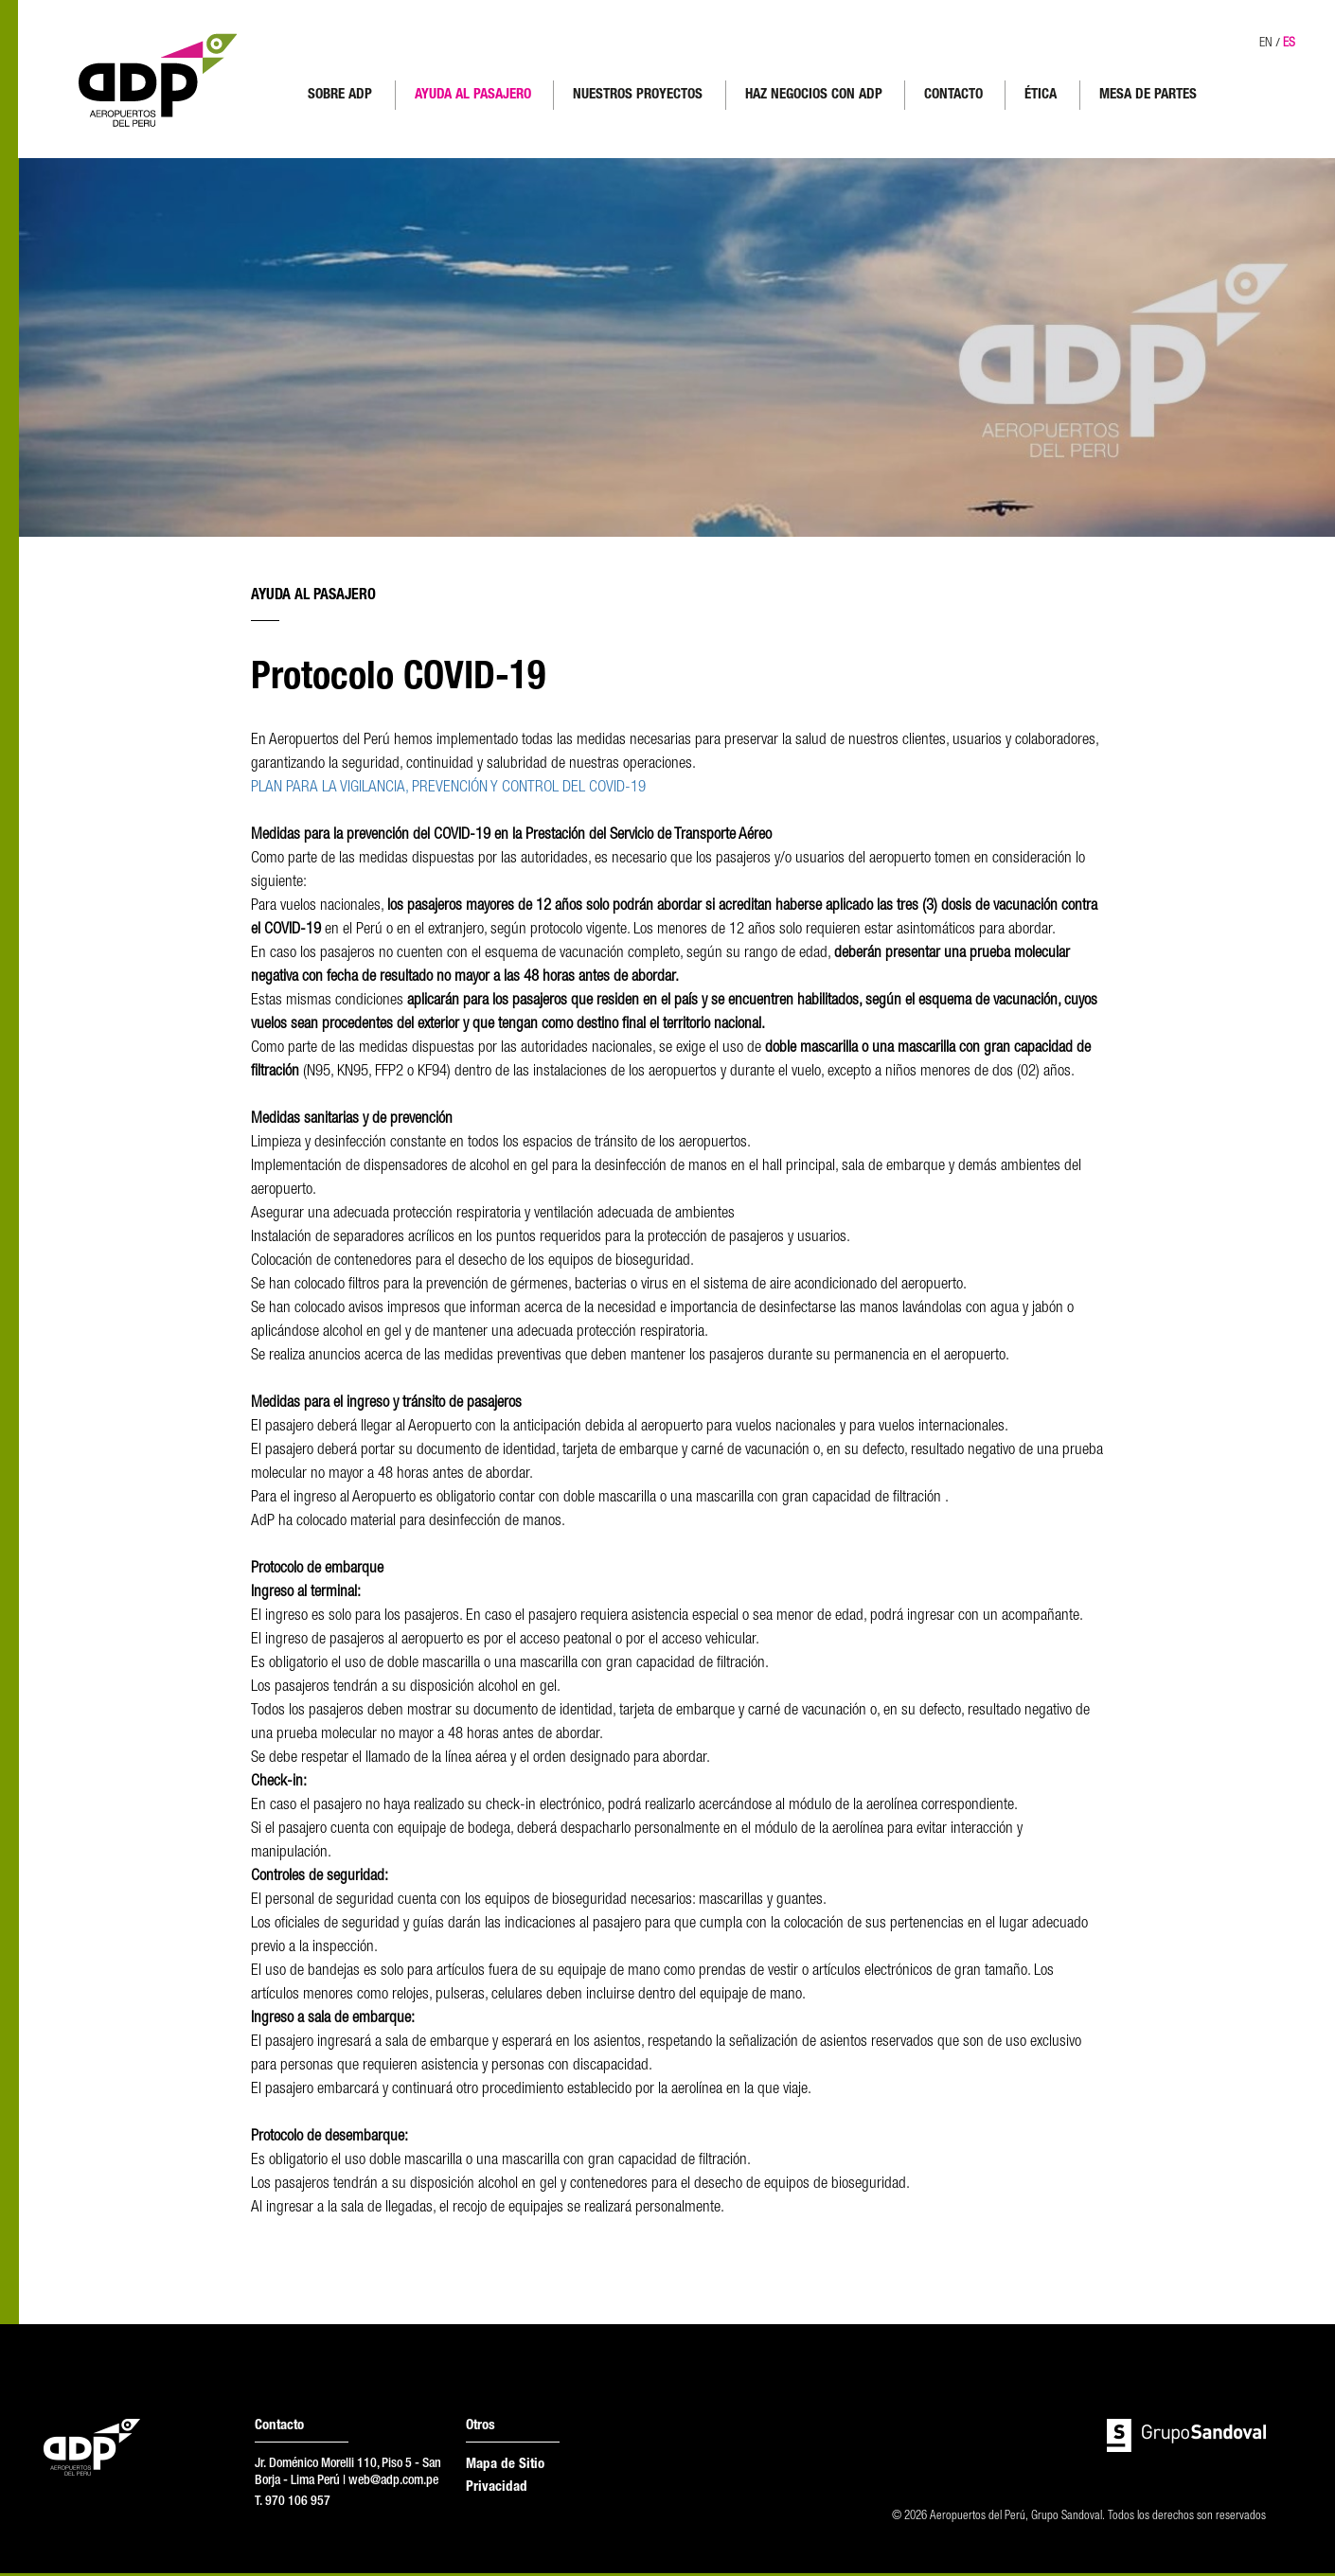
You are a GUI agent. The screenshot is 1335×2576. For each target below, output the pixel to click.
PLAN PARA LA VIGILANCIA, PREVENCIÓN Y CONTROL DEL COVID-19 (448, 791)
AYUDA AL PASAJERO (474, 95)
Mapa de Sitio (505, 2468)
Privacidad (496, 2490)
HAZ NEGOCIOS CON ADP (814, 95)
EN (1263, 43)
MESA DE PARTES (1149, 95)
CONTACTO (954, 95)
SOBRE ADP (341, 95)
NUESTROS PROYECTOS (638, 95)
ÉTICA (1041, 95)
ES (1287, 43)
